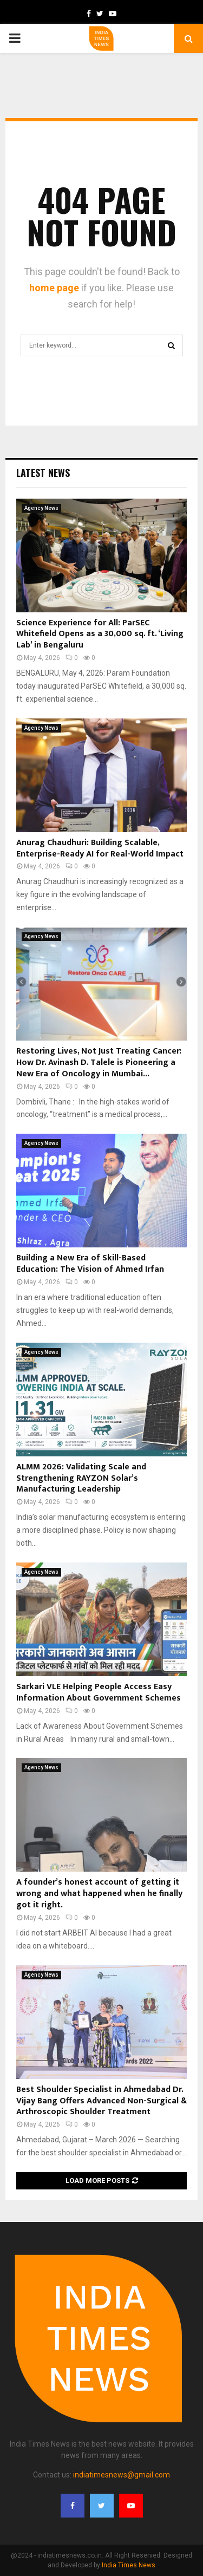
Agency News (41, 508)
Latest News (43, 473)
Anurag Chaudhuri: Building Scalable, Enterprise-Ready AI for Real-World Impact (100, 848)
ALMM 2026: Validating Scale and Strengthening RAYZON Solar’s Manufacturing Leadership (81, 1478)
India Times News (128, 2565)
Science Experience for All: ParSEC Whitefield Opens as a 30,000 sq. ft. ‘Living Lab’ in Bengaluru (100, 634)
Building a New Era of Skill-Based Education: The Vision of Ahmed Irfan (90, 1264)
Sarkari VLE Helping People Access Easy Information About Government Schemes (98, 1692)
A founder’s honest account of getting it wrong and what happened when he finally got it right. (99, 1893)
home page (54, 287)
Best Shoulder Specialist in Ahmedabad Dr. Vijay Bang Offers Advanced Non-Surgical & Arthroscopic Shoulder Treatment (101, 2101)
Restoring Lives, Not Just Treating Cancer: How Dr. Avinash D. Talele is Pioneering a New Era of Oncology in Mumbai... (98, 1062)
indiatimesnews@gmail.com (121, 2474)
